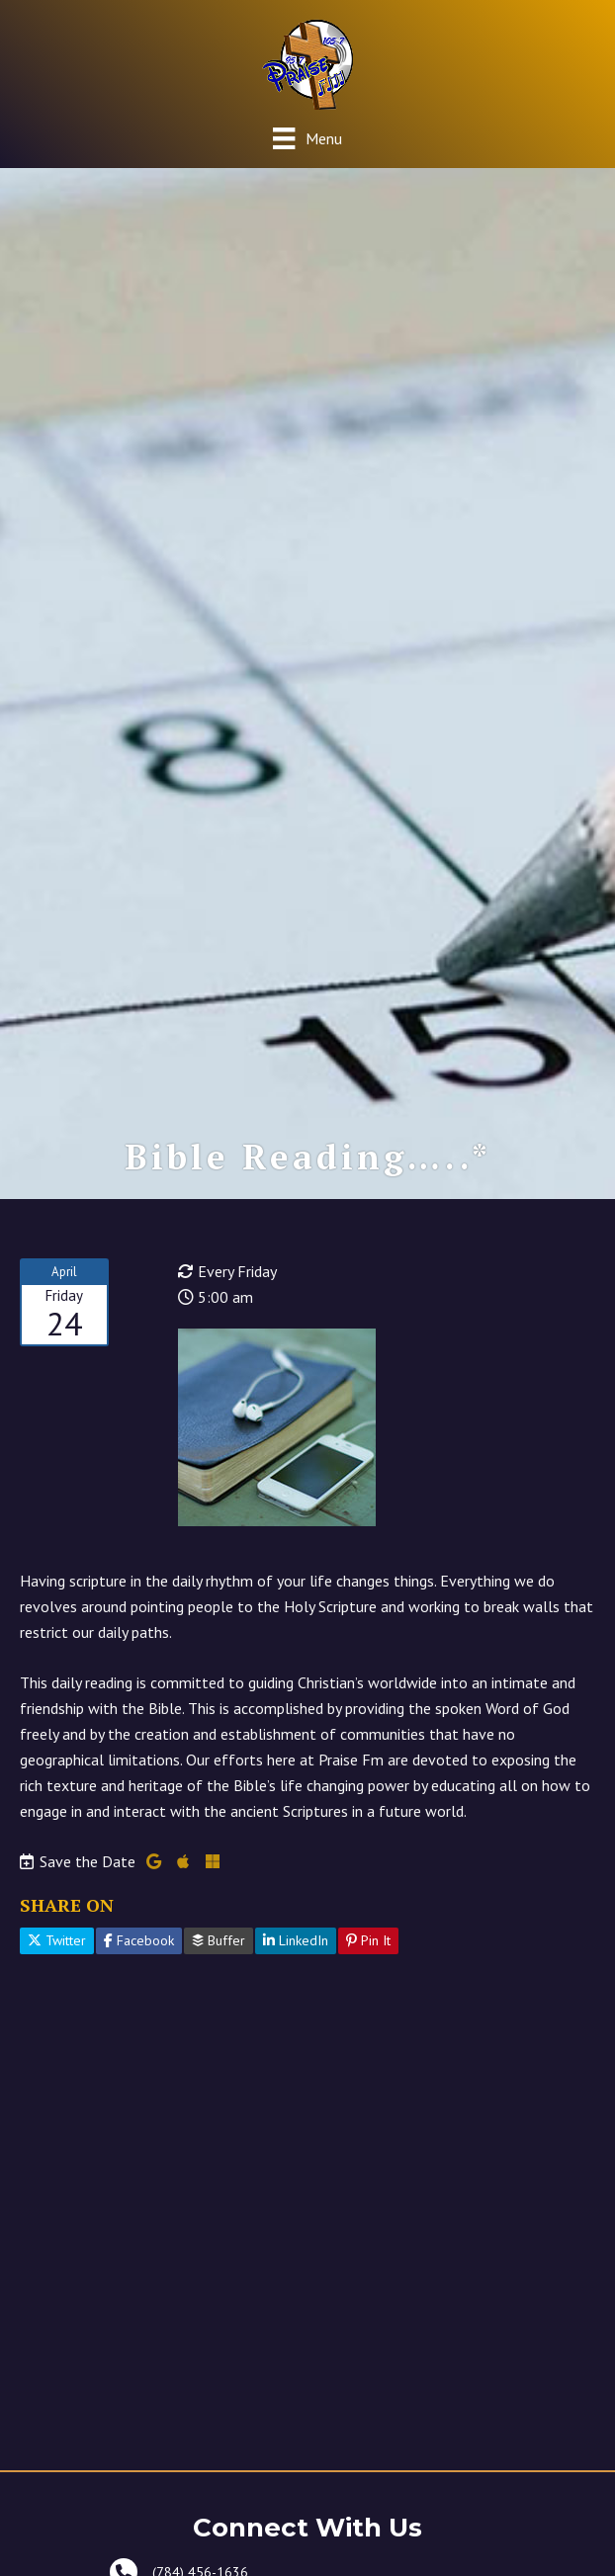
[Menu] (307, 138)
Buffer (218, 1940)
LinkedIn (295, 1940)
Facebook (139, 1940)
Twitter (57, 1940)
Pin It (368, 1940)
